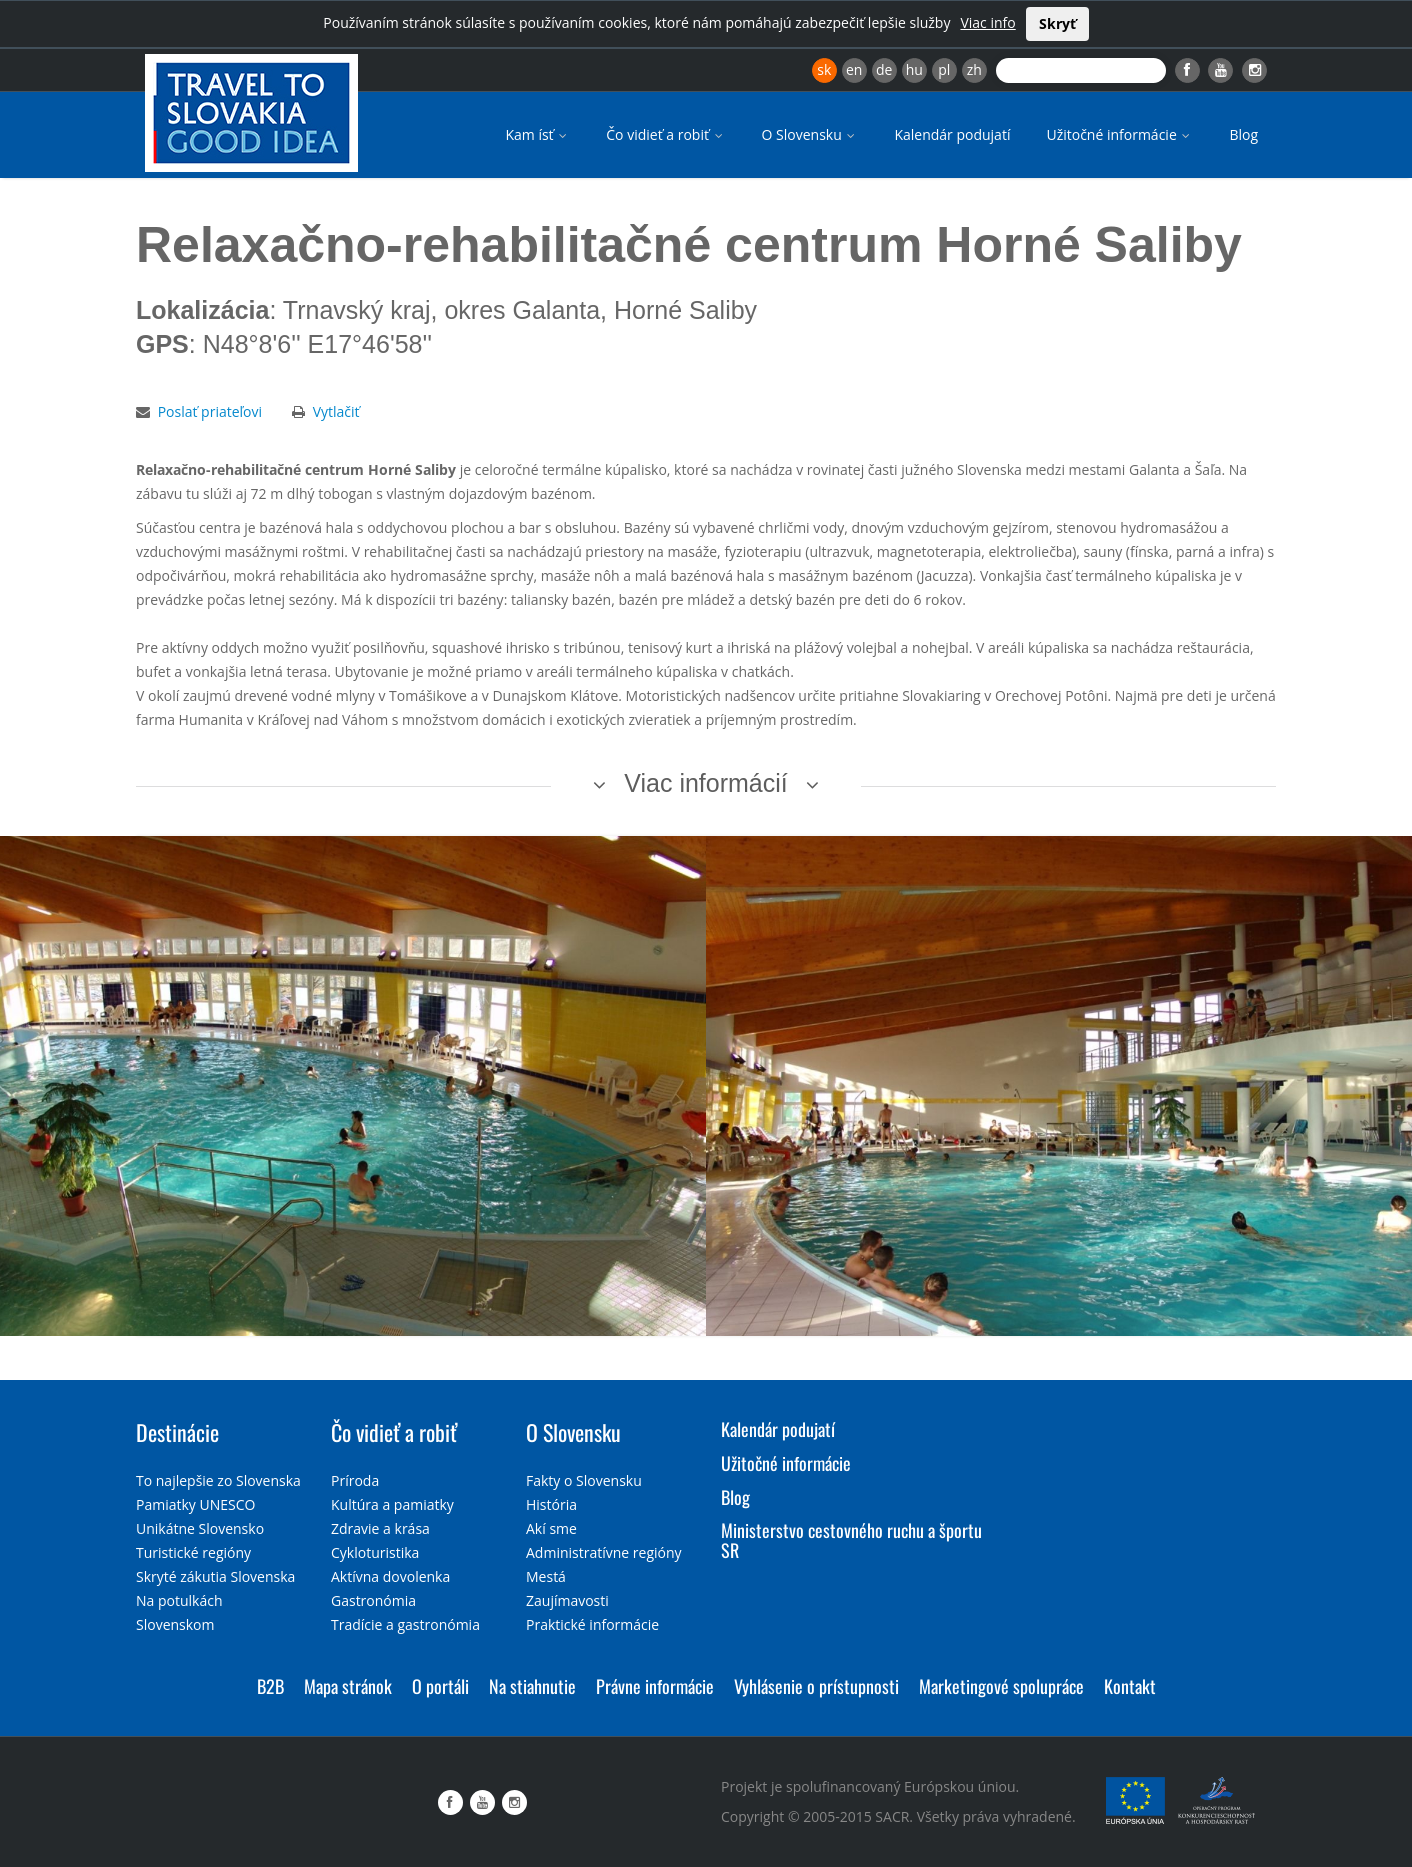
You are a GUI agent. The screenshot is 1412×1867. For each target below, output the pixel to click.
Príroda (355, 1480)
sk (824, 69)
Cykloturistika (375, 1552)
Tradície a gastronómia (405, 1624)
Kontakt (1130, 1686)
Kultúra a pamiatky (392, 1504)
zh (974, 69)
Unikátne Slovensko (200, 1528)
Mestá (546, 1576)
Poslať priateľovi (210, 411)
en (854, 69)
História (551, 1504)
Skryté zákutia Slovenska (215, 1576)
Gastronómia (373, 1600)
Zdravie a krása (380, 1528)
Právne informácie (655, 1686)
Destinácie (177, 1432)
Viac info (987, 22)
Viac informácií (706, 783)
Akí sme (551, 1528)
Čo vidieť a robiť (665, 134)
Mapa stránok (348, 1686)
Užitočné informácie (1119, 134)
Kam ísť (537, 134)
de (884, 69)
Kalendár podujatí (952, 134)
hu (914, 69)
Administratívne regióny (604, 1552)
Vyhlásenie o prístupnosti (816, 1686)
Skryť (1057, 23)
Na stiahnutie (532, 1686)
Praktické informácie (592, 1624)
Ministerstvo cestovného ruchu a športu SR (851, 1540)
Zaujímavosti (567, 1600)
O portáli (440, 1686)
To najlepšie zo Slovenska (218, 1480)
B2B (270, 1686)
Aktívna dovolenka (390, 1576)
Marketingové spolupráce (1001, 1686)
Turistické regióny (193, 1552)
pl (944, 69)
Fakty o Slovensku (584, 1480)
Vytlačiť (336, 411)
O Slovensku (810, 134)
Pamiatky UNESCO (195, 1504)
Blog (1243, 134)
